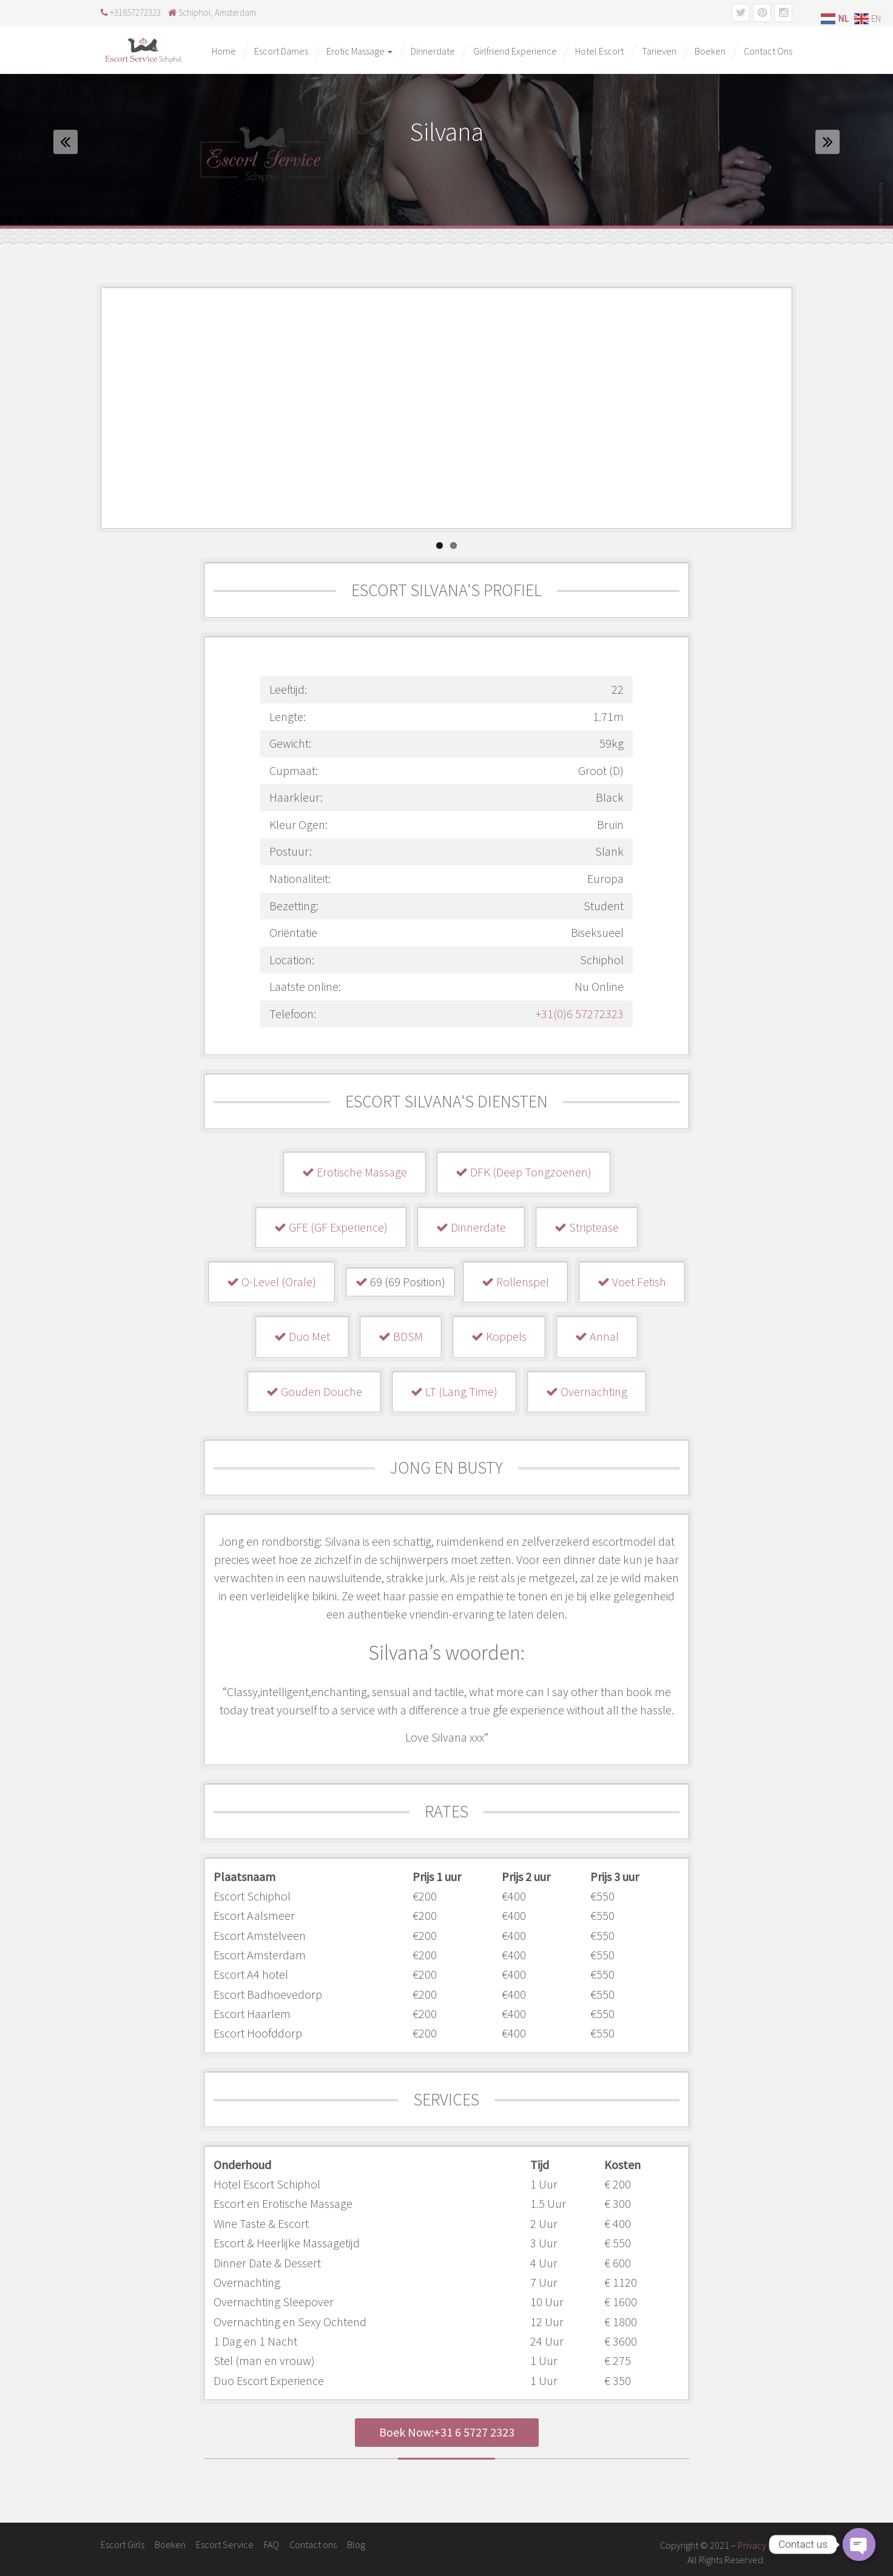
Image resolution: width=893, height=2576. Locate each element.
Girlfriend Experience (515, 51)
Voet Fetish (632, 1281)
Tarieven (659, 51)
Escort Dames (281, 51)
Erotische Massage (354, 1171)
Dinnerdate (433, 51)
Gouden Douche (314, 1391)
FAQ (271, 2544)
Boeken (710, 51)
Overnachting (586, 1391)
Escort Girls (122, 2544)
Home (224, 51)
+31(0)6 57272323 (580, 1013)
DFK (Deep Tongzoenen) (523, 1171)
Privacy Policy (765, 2545)
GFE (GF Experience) (331, 1227)
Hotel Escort (599, 51)
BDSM (401, 1336)
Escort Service (225, 2544)
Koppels (499, 1336)
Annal (597, 1336)
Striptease (586, 1227)
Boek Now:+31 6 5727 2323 (446, 2432)
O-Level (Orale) (271, 1281)
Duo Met (302, 1336)
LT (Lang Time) (454, 1391)
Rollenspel (515, 1281)
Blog (356, 2544)
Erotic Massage (359, 51)
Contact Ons (768, 51)
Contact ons (313, 2544)
